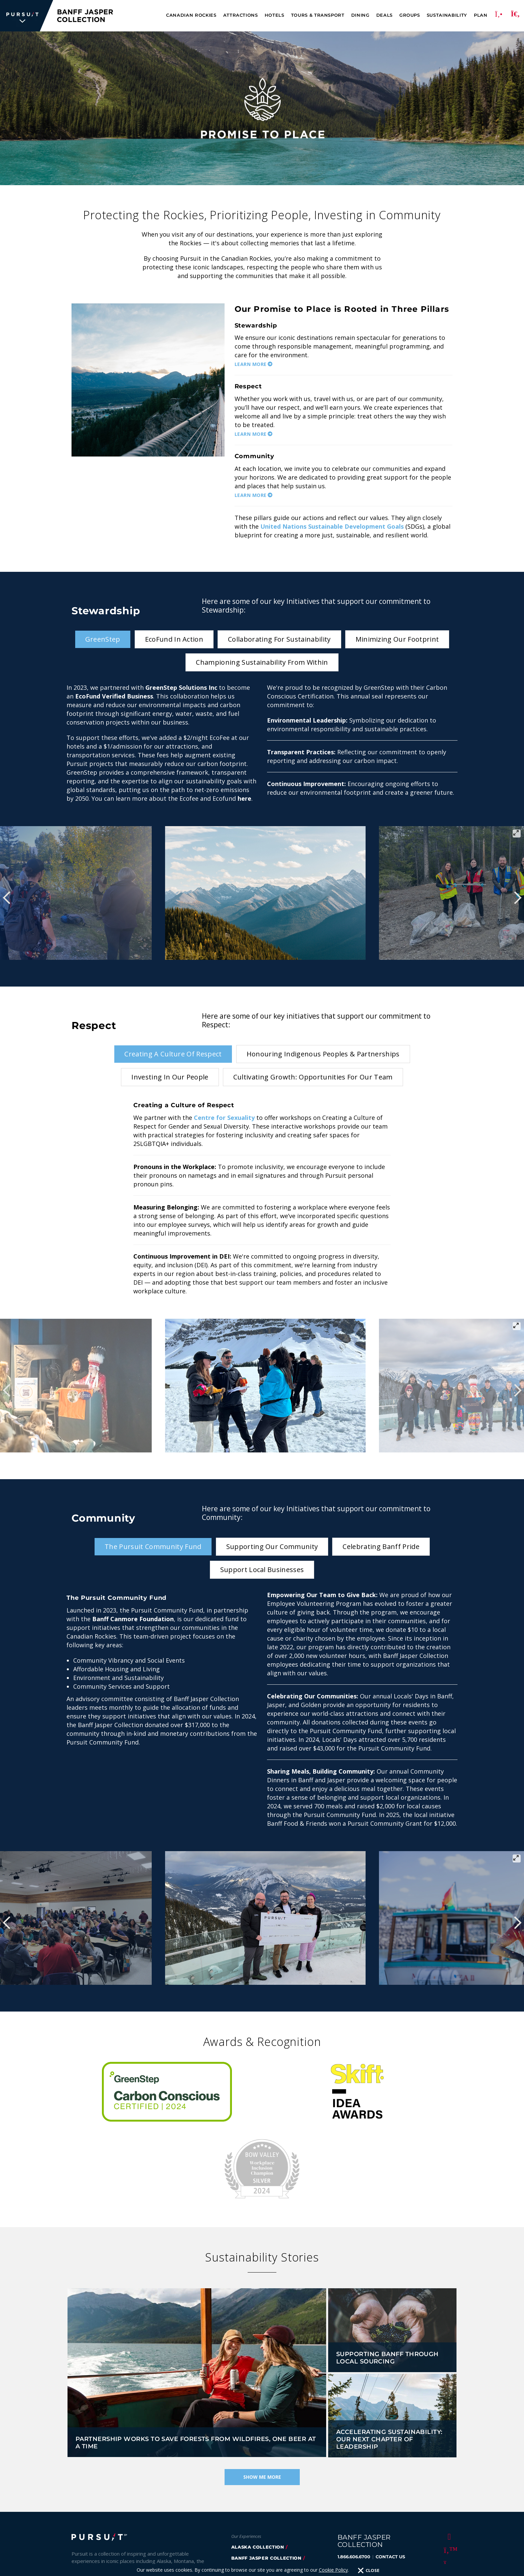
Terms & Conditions (208, 2563)
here (244, 798)
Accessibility (189, 2524)
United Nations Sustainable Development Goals (332, 526)
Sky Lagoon (247, 2503)
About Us (83, 2514)
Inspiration (120, 2514)
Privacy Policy (127, 2563)
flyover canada (254, 2514)
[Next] (516, 898)
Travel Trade (120, 2524)
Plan (481, 15)
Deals (384, 15)
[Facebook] (448, 2459)
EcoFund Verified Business (114, 696)
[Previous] (7, 898)
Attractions (240, 15)
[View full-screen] (517, 833)
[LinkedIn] (448, 2512)
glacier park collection (266, 2492)
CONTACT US (390, 2479)
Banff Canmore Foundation (133, 1619)
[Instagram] (448, 2486)
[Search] (515, 15)
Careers (82, 2524)
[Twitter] (448, 2472)
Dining (360, 15)
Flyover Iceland (254, 2525)
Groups (409, 15)
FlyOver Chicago (254, 2547)
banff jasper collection (266, 2481)
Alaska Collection (257, 2470)
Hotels (274, 15)
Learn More (251, 364)
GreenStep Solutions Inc (181, 687)
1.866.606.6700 (354, 2479)
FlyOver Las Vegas (257, 2536)
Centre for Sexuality (224, 1118)
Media (155, 2524)
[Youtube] (448, 2499)
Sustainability (447, 15)
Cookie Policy (164, 2563)
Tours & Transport (318, 15)
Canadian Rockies (191, 15)
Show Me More (262, 2400)
